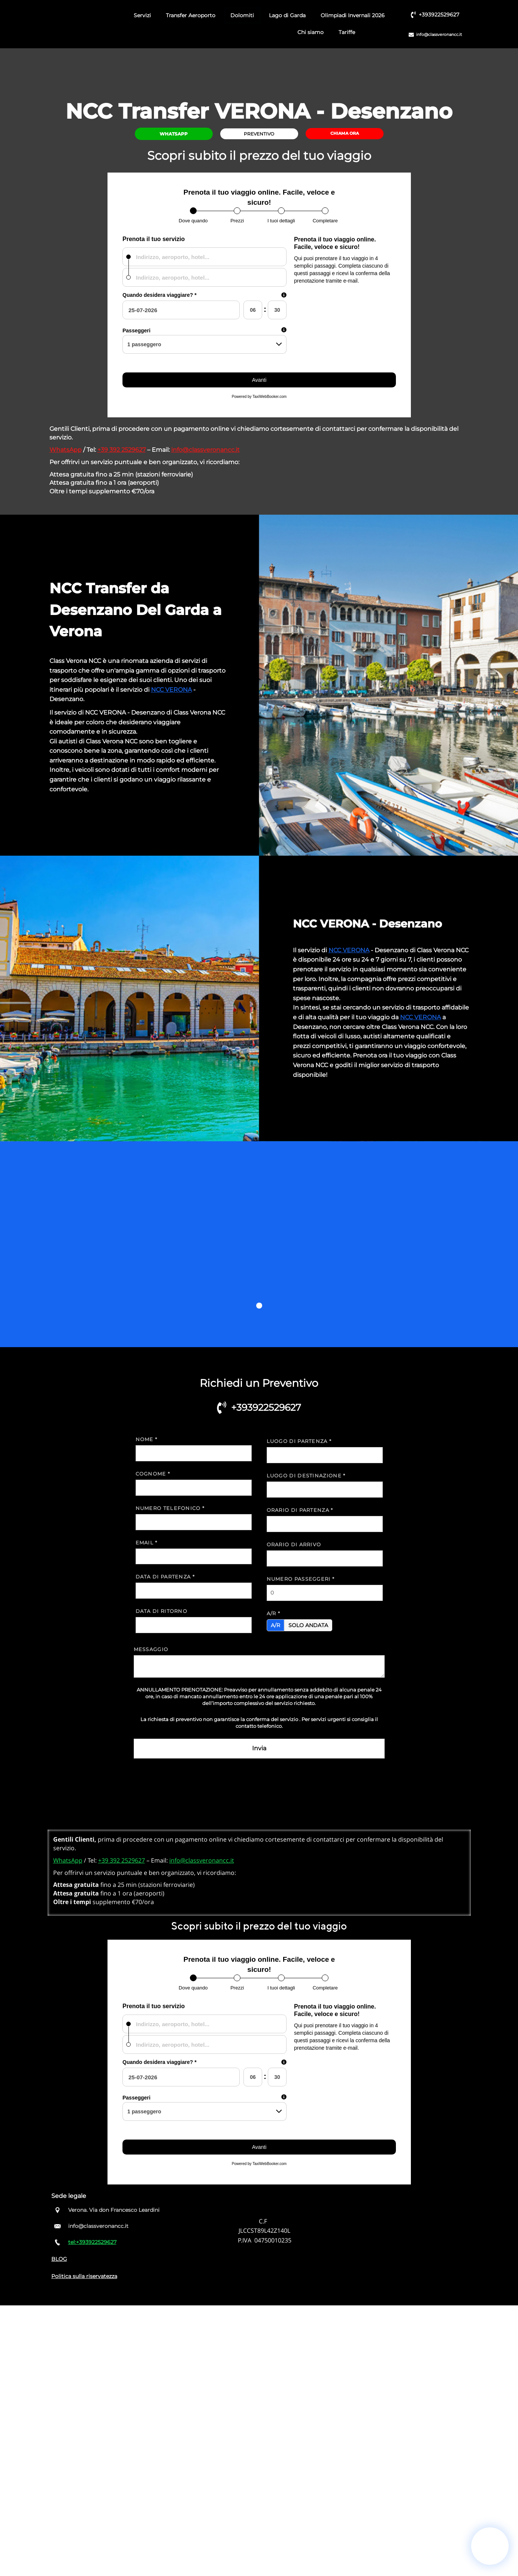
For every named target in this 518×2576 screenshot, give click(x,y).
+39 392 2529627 (121, 449)
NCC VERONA (171, 689)
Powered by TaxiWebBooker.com (258, 397)
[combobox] (204, 256)
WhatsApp (65, 449)
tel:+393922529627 (92, 2242)
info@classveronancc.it (205, 449)
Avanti (259, 380)
